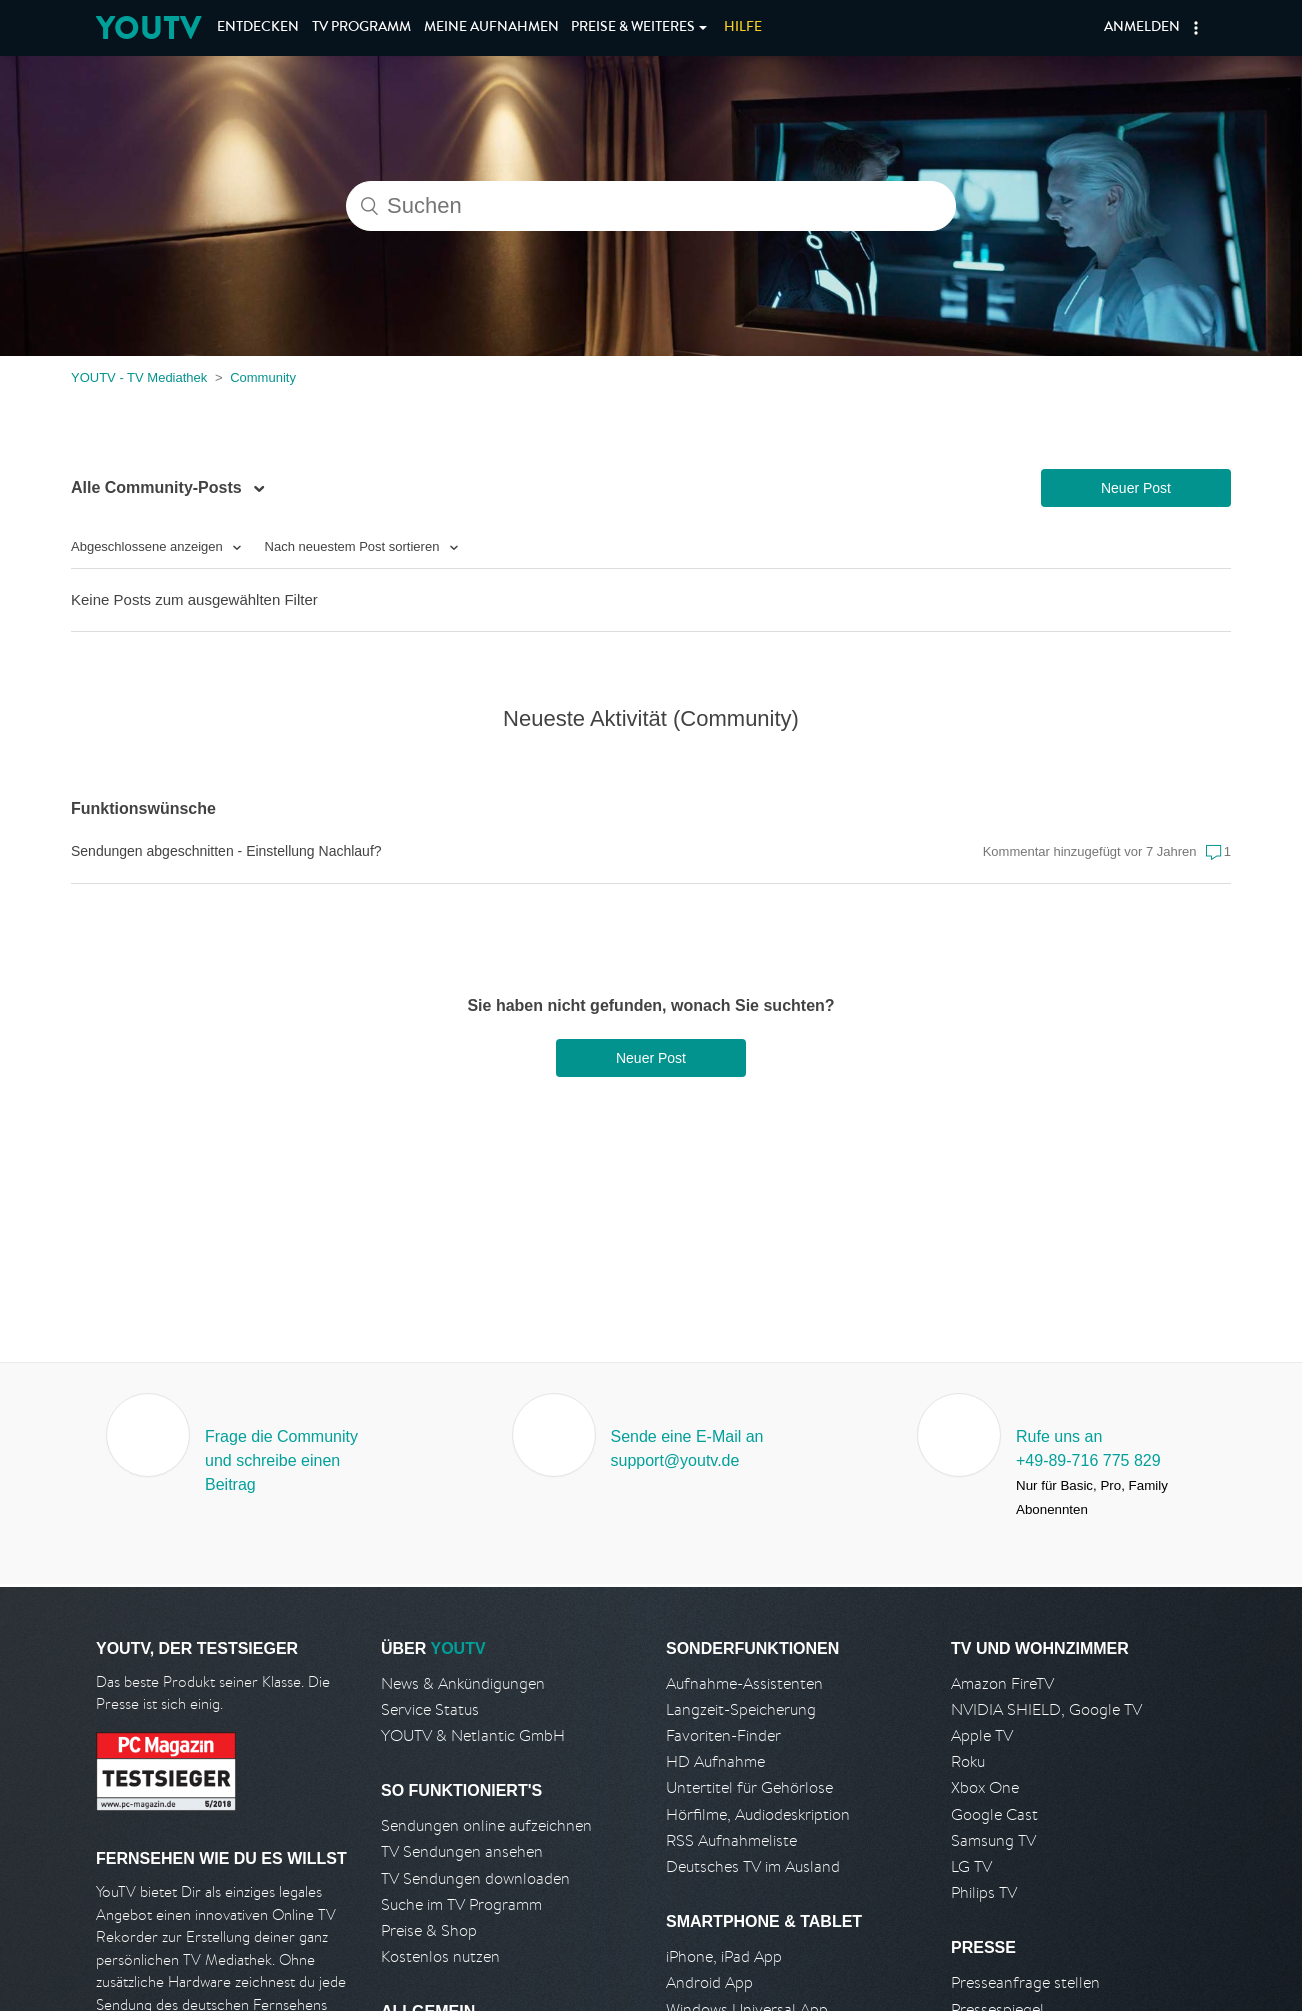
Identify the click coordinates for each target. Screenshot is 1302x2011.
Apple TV (982, 1735)
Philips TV (984, 1892)
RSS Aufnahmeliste (731, 1840)
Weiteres (633, 28)
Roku (968, 1761)
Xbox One (985, 1787)
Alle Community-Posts (158, 487)
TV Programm (361, 28)
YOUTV (148, 27)
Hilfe (743, 28)
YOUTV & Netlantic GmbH (473, 1735)
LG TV (971, 1866)
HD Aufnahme (715, 1761)
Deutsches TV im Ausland (753, 1866)
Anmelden (1142, 28)
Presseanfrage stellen (1025, 1982)
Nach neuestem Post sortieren (354, 546)
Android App (709, 1982)
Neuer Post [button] (1136, 488)
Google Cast (994, 1814)
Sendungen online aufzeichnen (486, 1825)
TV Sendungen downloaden (475, 1878)
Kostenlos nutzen (440, 1956)
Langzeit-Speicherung (741, 1709)
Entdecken (258, 28)
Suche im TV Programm (461, 1904)
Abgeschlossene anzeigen (148, 546)
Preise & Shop (429, 1930)
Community (263, 377)
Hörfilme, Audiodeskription (758, 1814)
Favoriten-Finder (723, 1735)
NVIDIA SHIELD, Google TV (1046, 1709)
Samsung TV (993, 1840)
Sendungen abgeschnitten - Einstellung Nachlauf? (226, 851)
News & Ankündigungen (463, 1683)
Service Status (430, 1709)
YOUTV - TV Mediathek (139, 377)
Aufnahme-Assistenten (744, 1683)
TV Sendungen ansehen (462, 1851)
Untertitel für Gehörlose (749, 1787)
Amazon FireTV (1002, 1683)
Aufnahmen (491, 28)
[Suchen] (651, 206)
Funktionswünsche (143, 808)
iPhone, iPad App (724, 1956)
